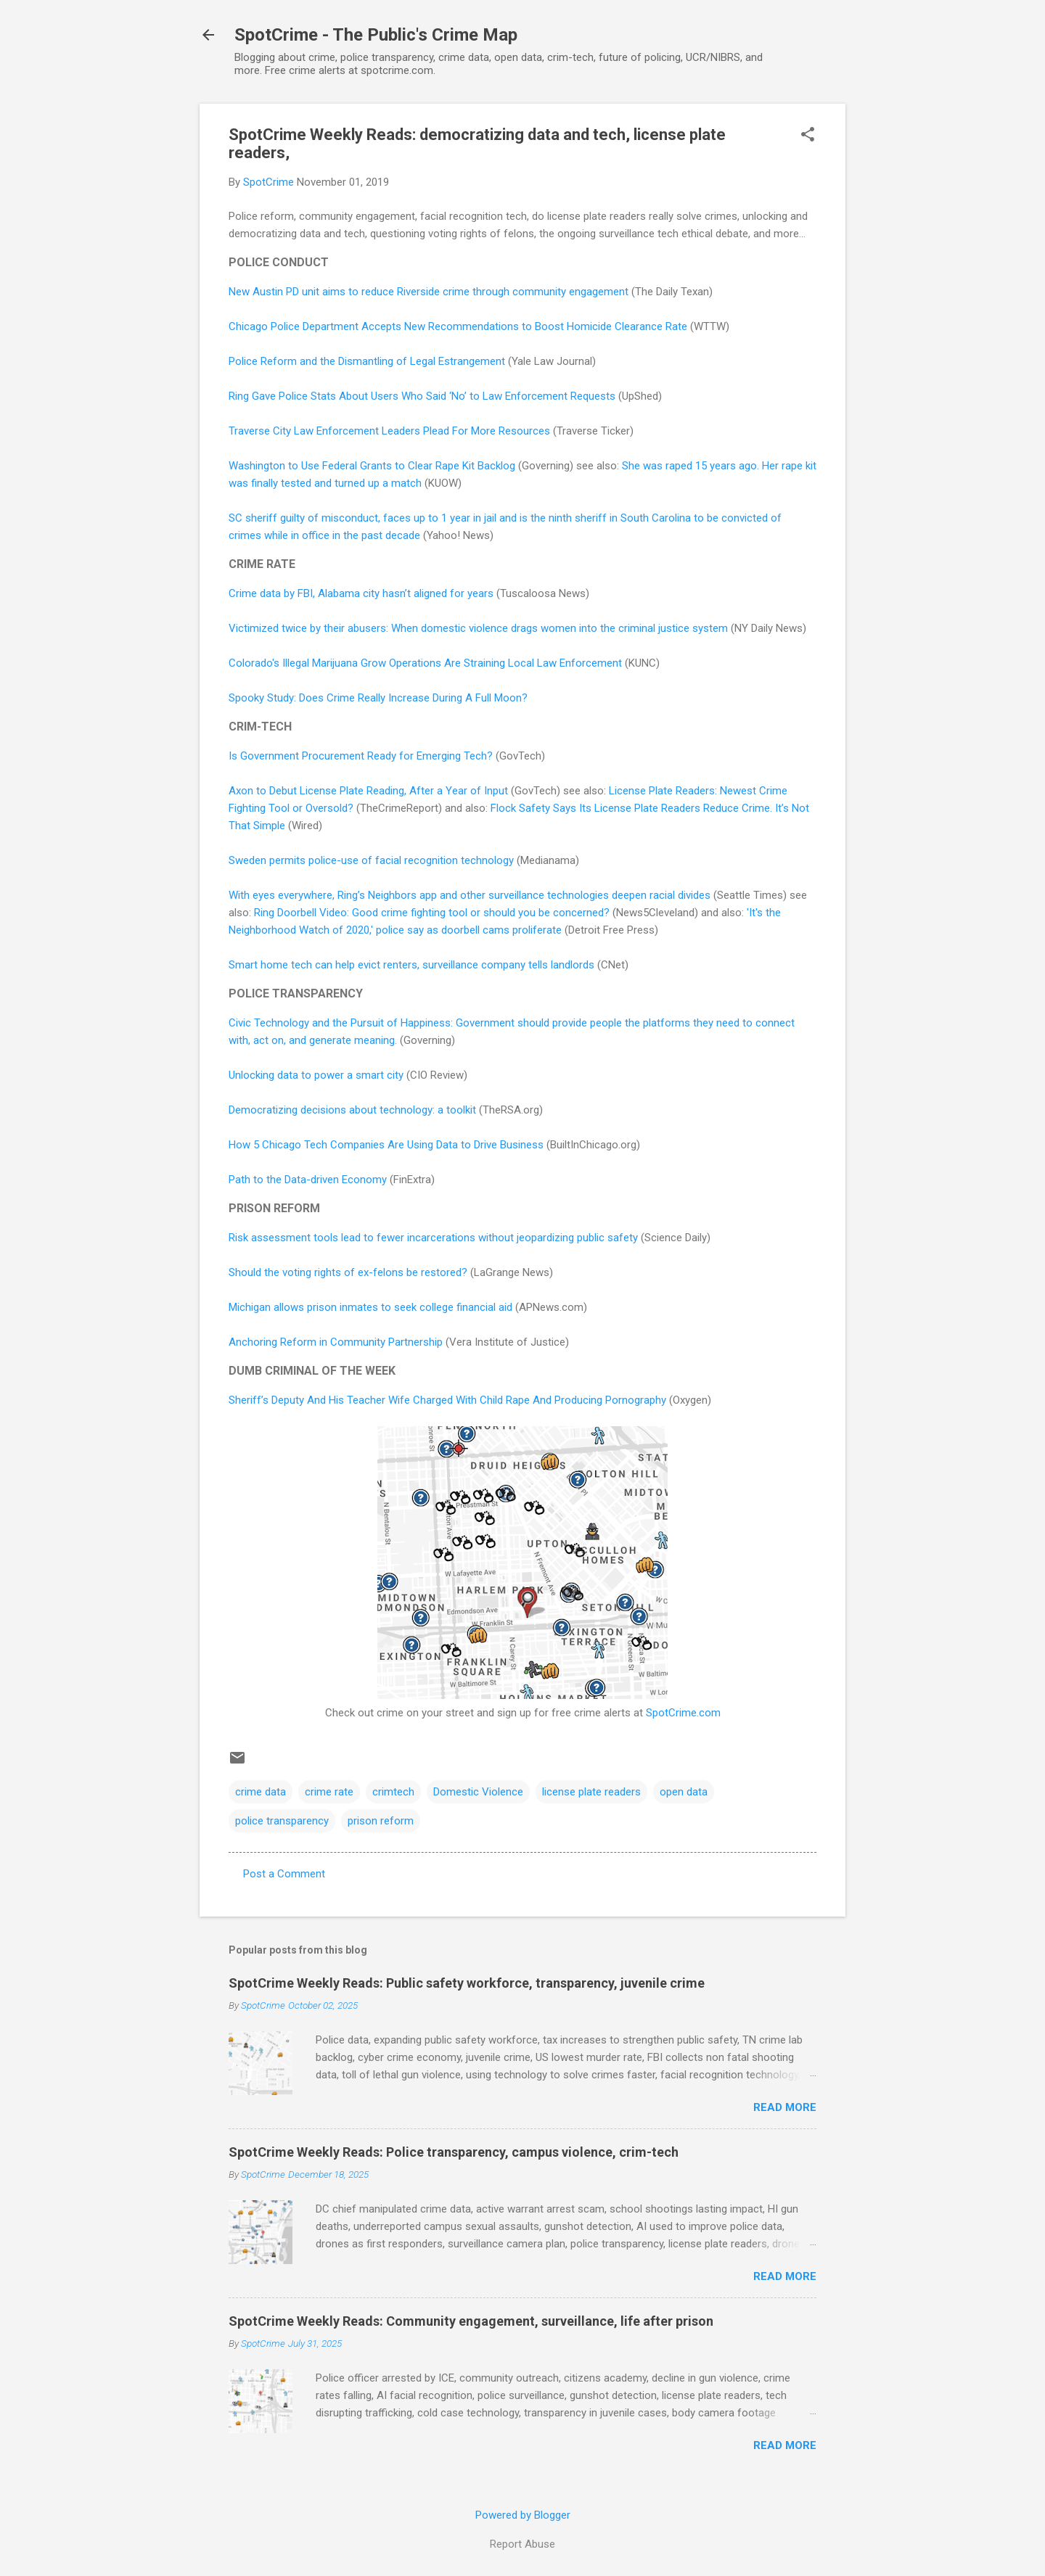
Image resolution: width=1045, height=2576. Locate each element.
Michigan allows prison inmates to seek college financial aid (370, 1307)
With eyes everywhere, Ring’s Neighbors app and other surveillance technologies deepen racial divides (469, 895)
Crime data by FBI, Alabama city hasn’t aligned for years (361, 593)
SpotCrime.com (683, 1712)
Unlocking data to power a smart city (316, 1075)
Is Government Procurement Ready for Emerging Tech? (361, 755)
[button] (807, 135)
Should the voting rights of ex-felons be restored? (348, 1272)
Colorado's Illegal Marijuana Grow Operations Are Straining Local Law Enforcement (425, 663)
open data (684, 1791)
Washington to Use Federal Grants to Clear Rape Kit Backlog (372, 465)
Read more (784, 2107)
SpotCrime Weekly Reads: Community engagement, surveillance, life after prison (471, 2321)
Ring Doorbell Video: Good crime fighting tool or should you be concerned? (432, 912)
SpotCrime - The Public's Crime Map (375, 35)
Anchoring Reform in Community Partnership (336, 1342)
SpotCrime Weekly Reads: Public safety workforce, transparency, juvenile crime (467, 1983)
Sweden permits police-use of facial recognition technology (371, 860)
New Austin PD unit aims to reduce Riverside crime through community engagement (428, 291)
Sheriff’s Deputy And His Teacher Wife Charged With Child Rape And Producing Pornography (447, 1400)
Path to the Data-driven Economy (308, 1179)
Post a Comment (284, 1873)
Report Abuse (522, 2544)
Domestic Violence (478, 1791)
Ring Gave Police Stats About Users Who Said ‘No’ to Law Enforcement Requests (422, 396)
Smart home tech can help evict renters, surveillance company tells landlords (411, 964)
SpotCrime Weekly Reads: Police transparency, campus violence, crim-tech (454, 2152)
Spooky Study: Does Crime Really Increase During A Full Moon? (378, 697)
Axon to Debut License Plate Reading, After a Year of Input (368, 790)
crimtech (393, 1791)
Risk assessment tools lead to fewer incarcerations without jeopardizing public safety (433, 1237)
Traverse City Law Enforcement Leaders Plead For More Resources (389, 430)
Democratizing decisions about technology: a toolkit (352, 1109)
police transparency (282, 1820)
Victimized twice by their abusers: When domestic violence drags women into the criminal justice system (478, 628)
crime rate (329, 1791)
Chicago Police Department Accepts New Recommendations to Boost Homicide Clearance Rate (458, 326)
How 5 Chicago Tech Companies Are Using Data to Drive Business (386, 1144)
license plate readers (591, 1791)
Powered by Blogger (522, 2515)
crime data (260, 1791)
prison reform (381, 1820)
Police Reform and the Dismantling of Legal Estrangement (367, 361)
